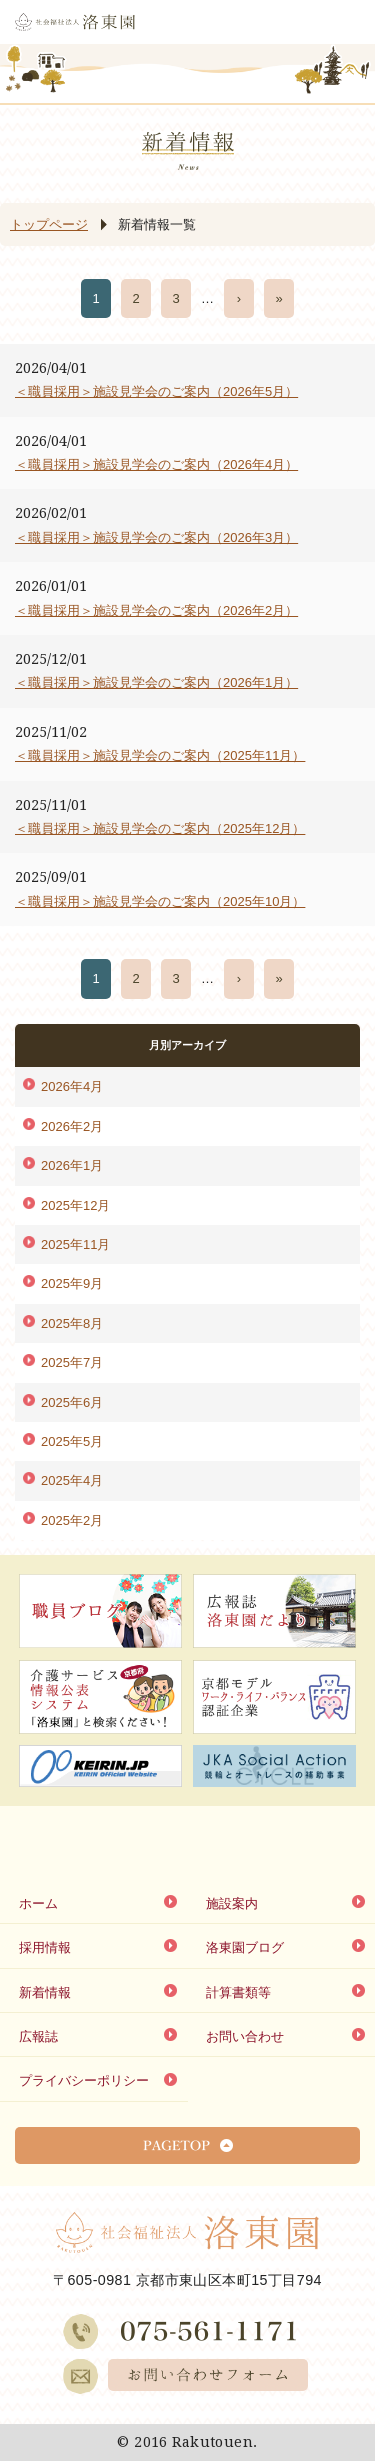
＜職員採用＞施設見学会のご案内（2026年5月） (156, 391)
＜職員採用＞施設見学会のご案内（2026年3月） (156, 537)
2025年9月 (72, 1283)
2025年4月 (72, 1480)
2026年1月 (72, 1165)
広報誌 (38, 2036)
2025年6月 (72, 1402)
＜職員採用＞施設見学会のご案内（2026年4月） (156, 464)
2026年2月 (72, 1126)
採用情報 (45, 1947)
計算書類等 (238, 1992)
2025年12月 (75, 1205)
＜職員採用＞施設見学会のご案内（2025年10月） (160, 901)
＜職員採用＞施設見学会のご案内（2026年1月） (156, 682)
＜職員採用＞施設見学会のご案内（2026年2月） (156, 610)
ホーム (38, 1903)
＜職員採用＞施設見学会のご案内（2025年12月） (160, 828)
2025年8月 (72, 1323)
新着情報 (45, 1992)
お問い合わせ (245, 2036)
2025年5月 (72, 1441)
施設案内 (232, 1903)
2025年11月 (75, 1244)
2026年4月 (72, 1086)
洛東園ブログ (245, 1947)
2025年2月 (72, 1520)
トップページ (49, 224)
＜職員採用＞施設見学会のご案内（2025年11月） (160, 755)
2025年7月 (72, 1362)
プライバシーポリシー (84, 2080)
